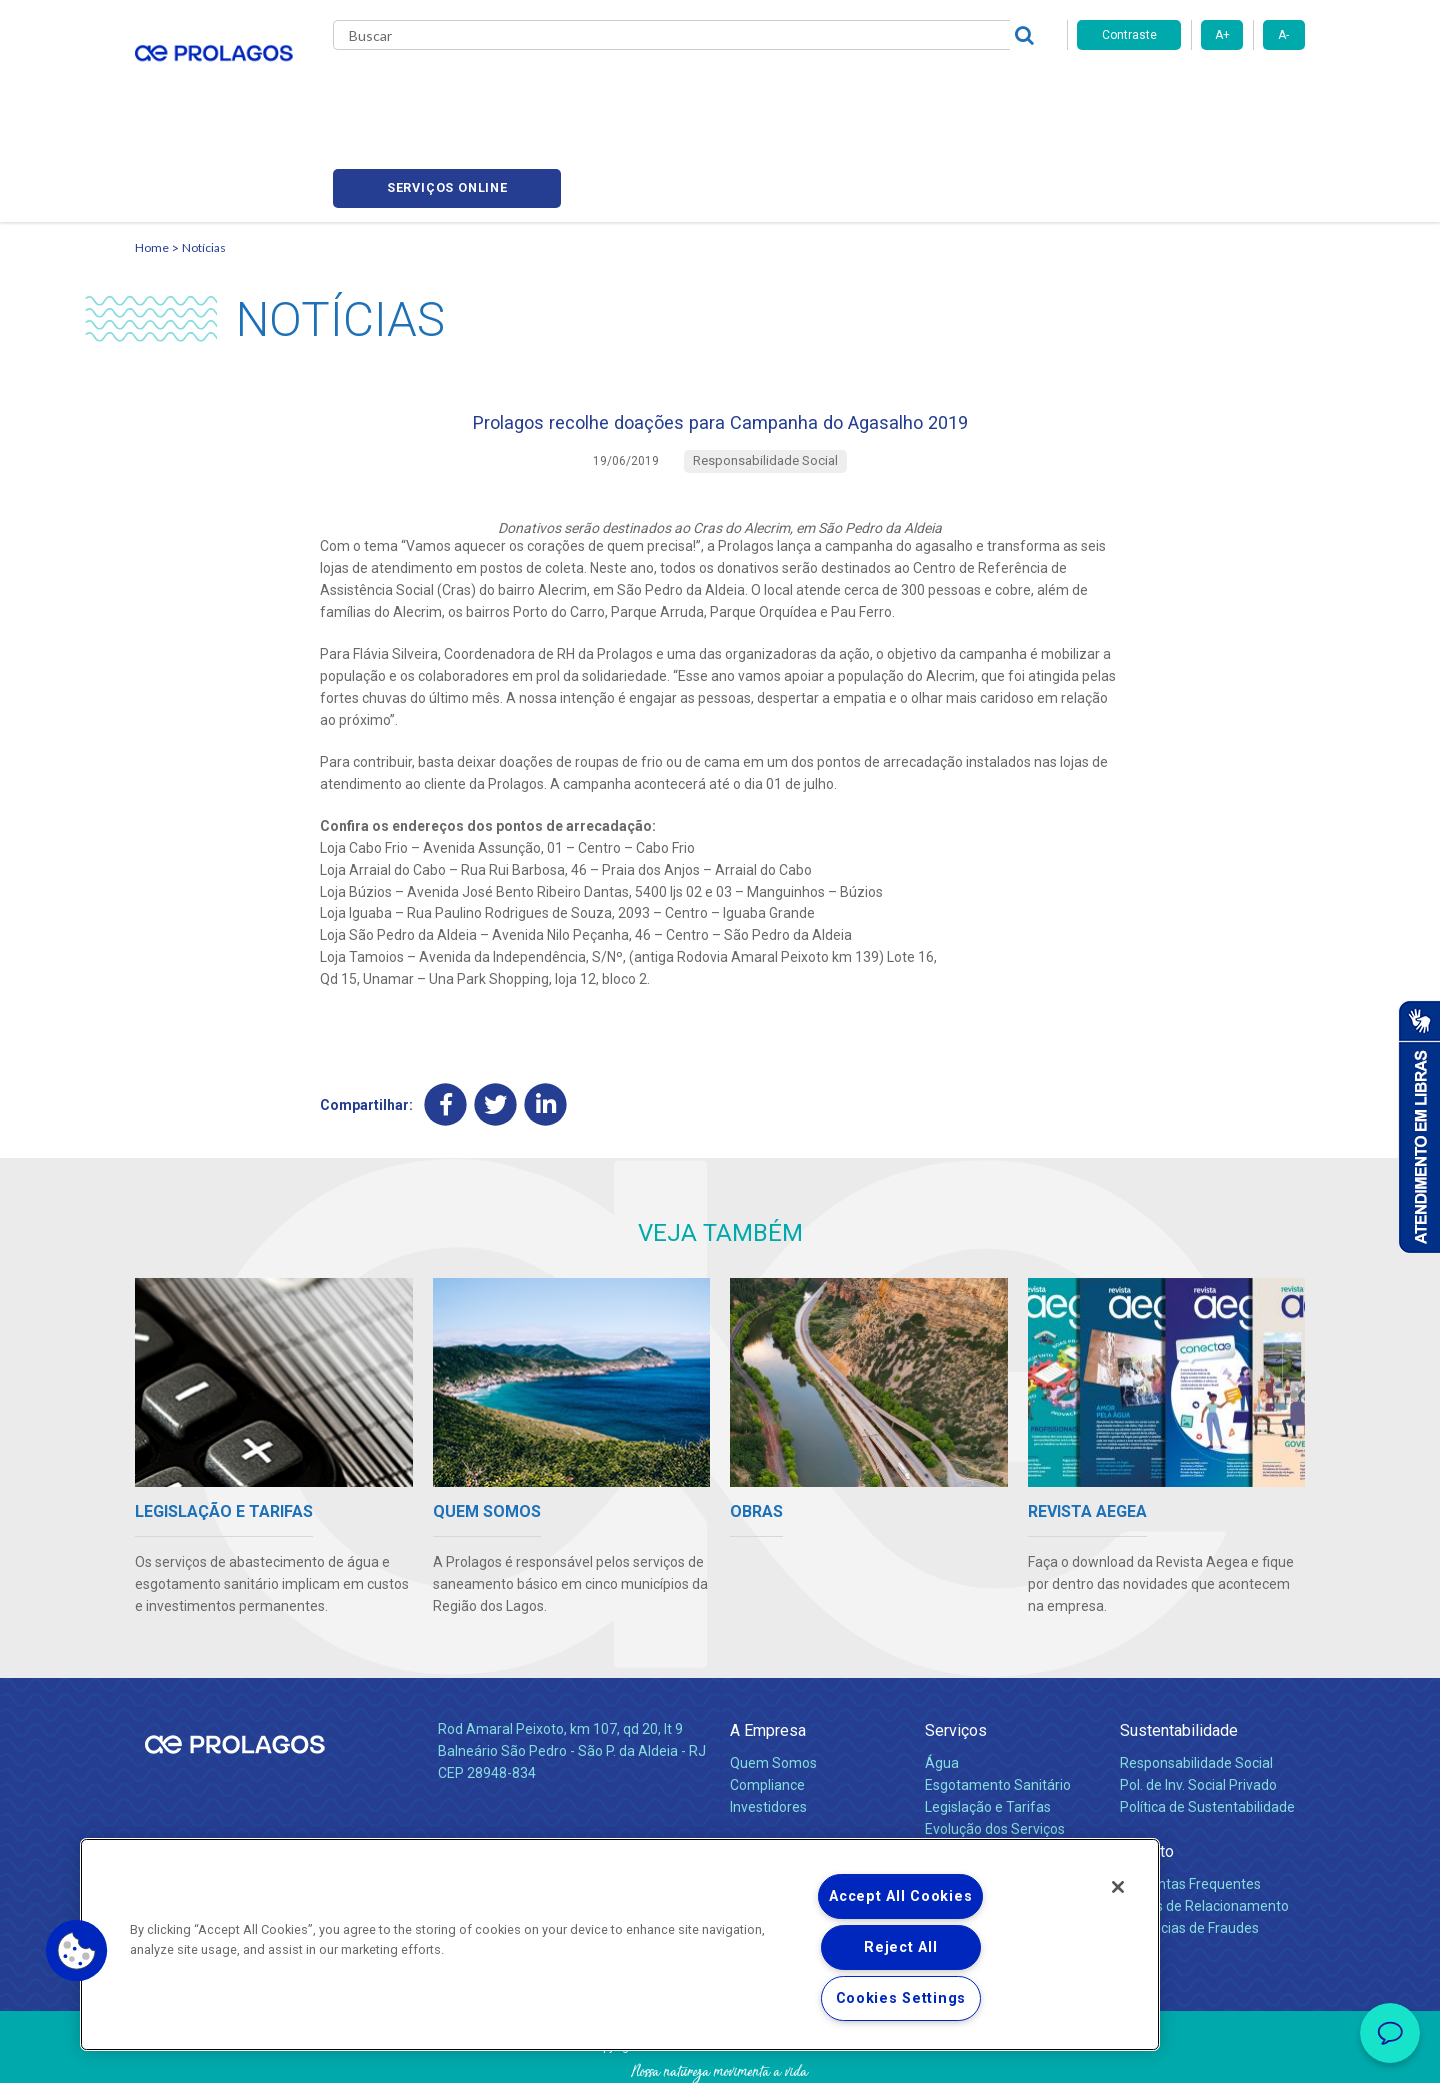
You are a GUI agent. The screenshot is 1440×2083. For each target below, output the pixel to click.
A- (1283, 35)
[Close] (1118, 1887)
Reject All (900, 1947)
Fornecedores (905, 90)
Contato (1147, 1773)
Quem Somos (773, 1685)
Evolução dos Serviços (995, 1751)
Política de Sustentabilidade (1207, 1729)
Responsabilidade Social (1196, 1685)
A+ (1222, 35)
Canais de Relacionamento (1204, 1828)
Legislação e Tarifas (988, 1729)
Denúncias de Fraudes (1189, 1850)
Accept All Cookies (900, 1896)
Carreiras (799, 90)
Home (152, 155)
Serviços (956, 1652)
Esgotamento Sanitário (998, 1707)
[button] (77, 1951)
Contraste (1129, 35)
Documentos (965, 1773)
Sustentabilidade (1179, 1652)
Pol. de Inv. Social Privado (1198, 1707)
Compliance (767, 1707)
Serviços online (1191, 90)
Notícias (204, 155)
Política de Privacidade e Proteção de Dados (720, 2053)
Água (942, 1685)
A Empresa (768, 1652)
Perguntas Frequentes (1190, 1806)
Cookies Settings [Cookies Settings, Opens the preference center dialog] (901, 1998)
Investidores (768, 1729)
